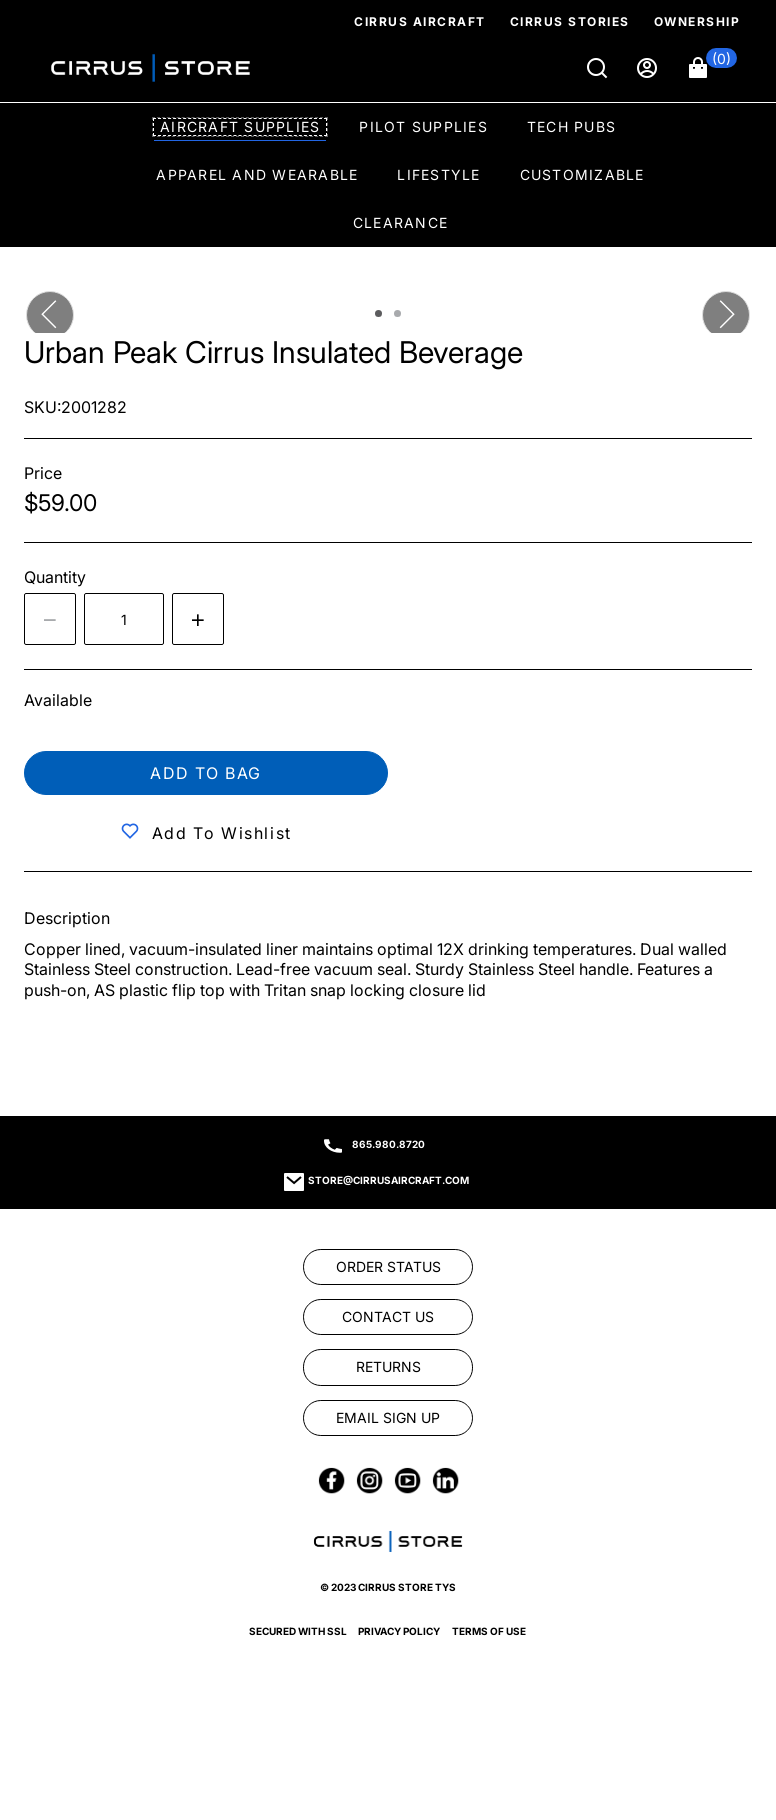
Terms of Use (489, 1631)
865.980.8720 (388, 1144)
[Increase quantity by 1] (198, 619)
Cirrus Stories (570, 21)
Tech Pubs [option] (571, 126)
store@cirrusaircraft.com (388, 1180)
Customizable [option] (582, 174)
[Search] (599, 68)
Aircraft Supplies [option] (240, 126)
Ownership (697, 21)
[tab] (378, 313)
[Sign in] (649, 68)
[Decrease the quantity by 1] (50, 619)
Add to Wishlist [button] (222, 833)
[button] (713, 68)
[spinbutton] (124, 619)
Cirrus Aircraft (420, 21)
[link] (388, 1267)
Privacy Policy (399, 1631)
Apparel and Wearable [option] (257, 174)
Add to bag (206, 773)
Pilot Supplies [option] (423, 126)
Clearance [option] (400, 222)
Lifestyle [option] (438, 174)
